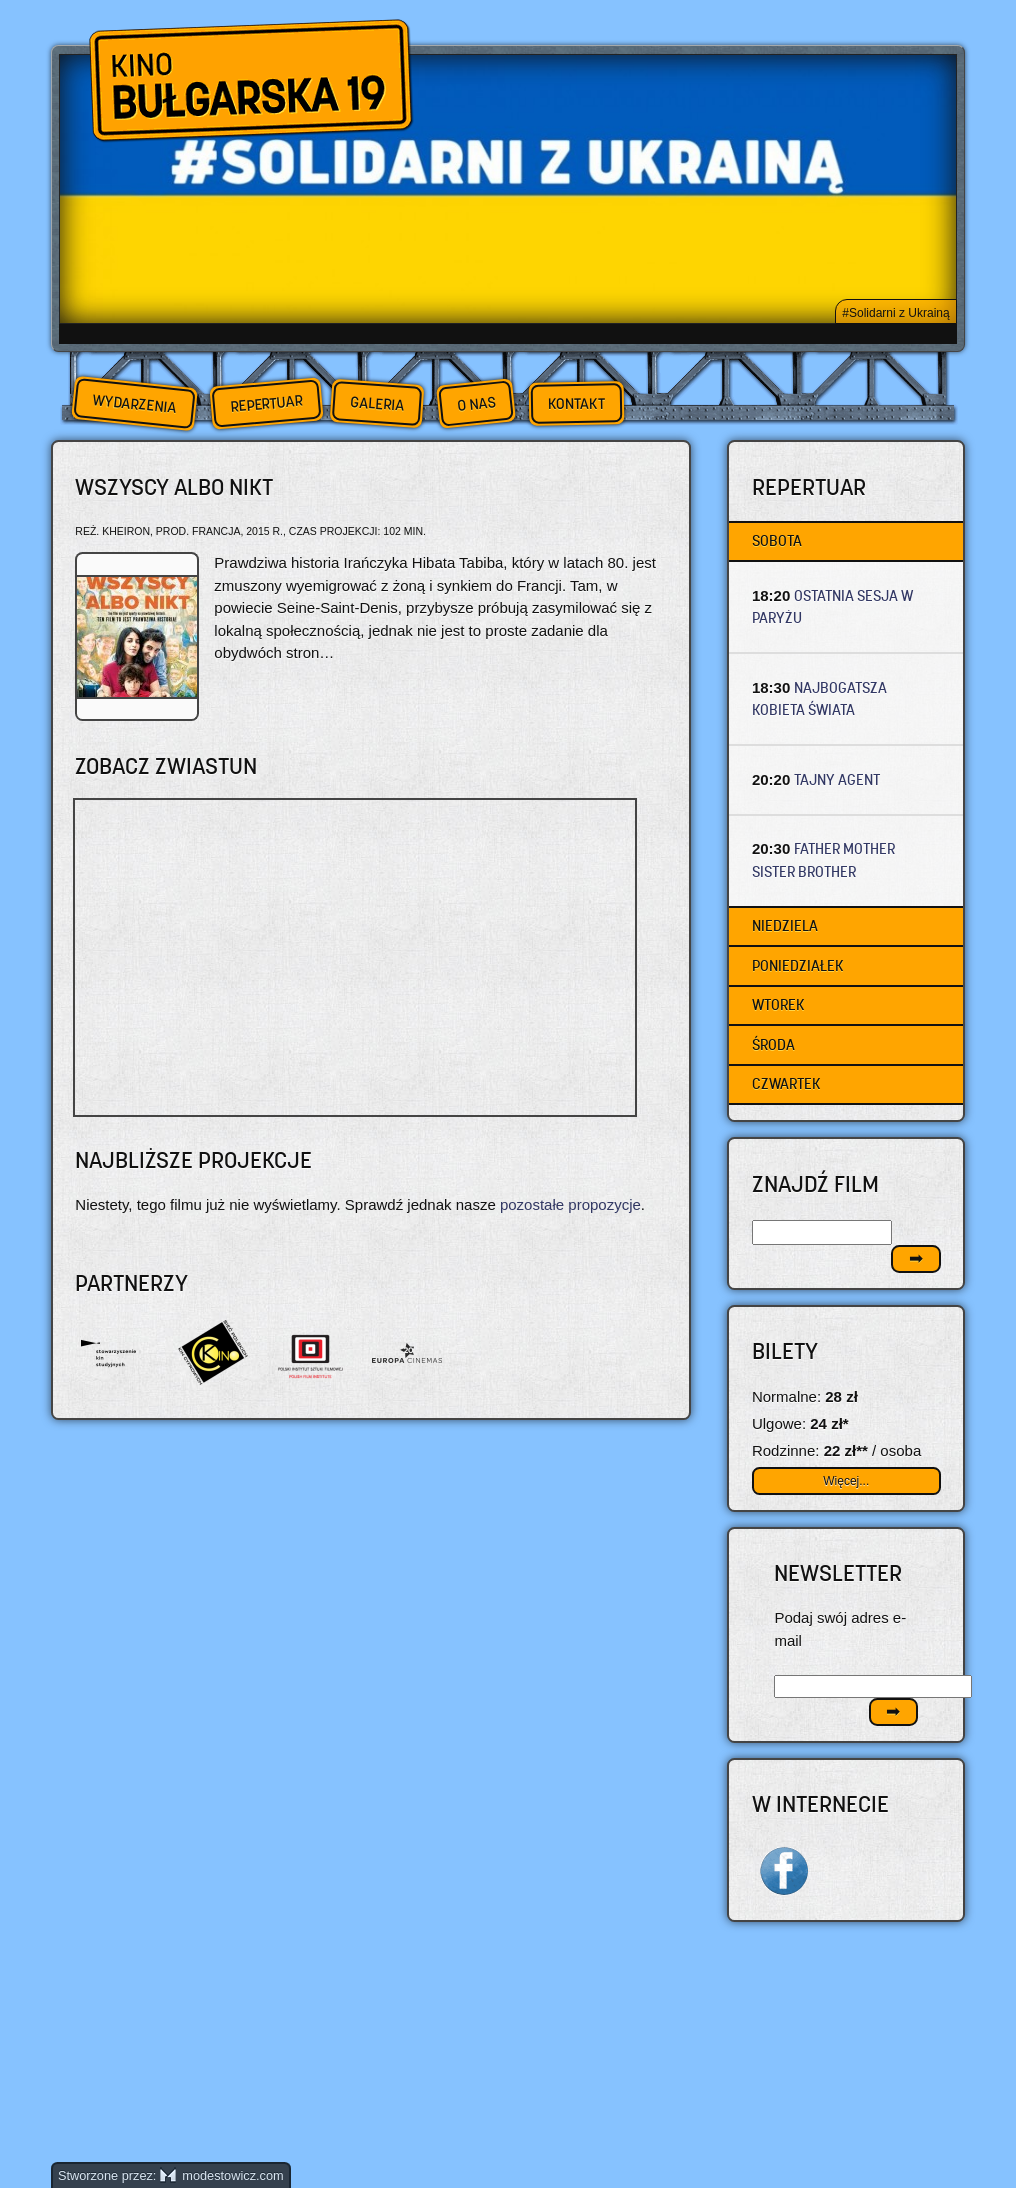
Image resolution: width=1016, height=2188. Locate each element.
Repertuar (266, 403)
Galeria (376, 403)
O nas (476, 403)
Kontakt (576, 404)
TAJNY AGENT (837, 779)
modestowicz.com (222, 2175)
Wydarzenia (134, 404)
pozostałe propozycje (570, 1204)
